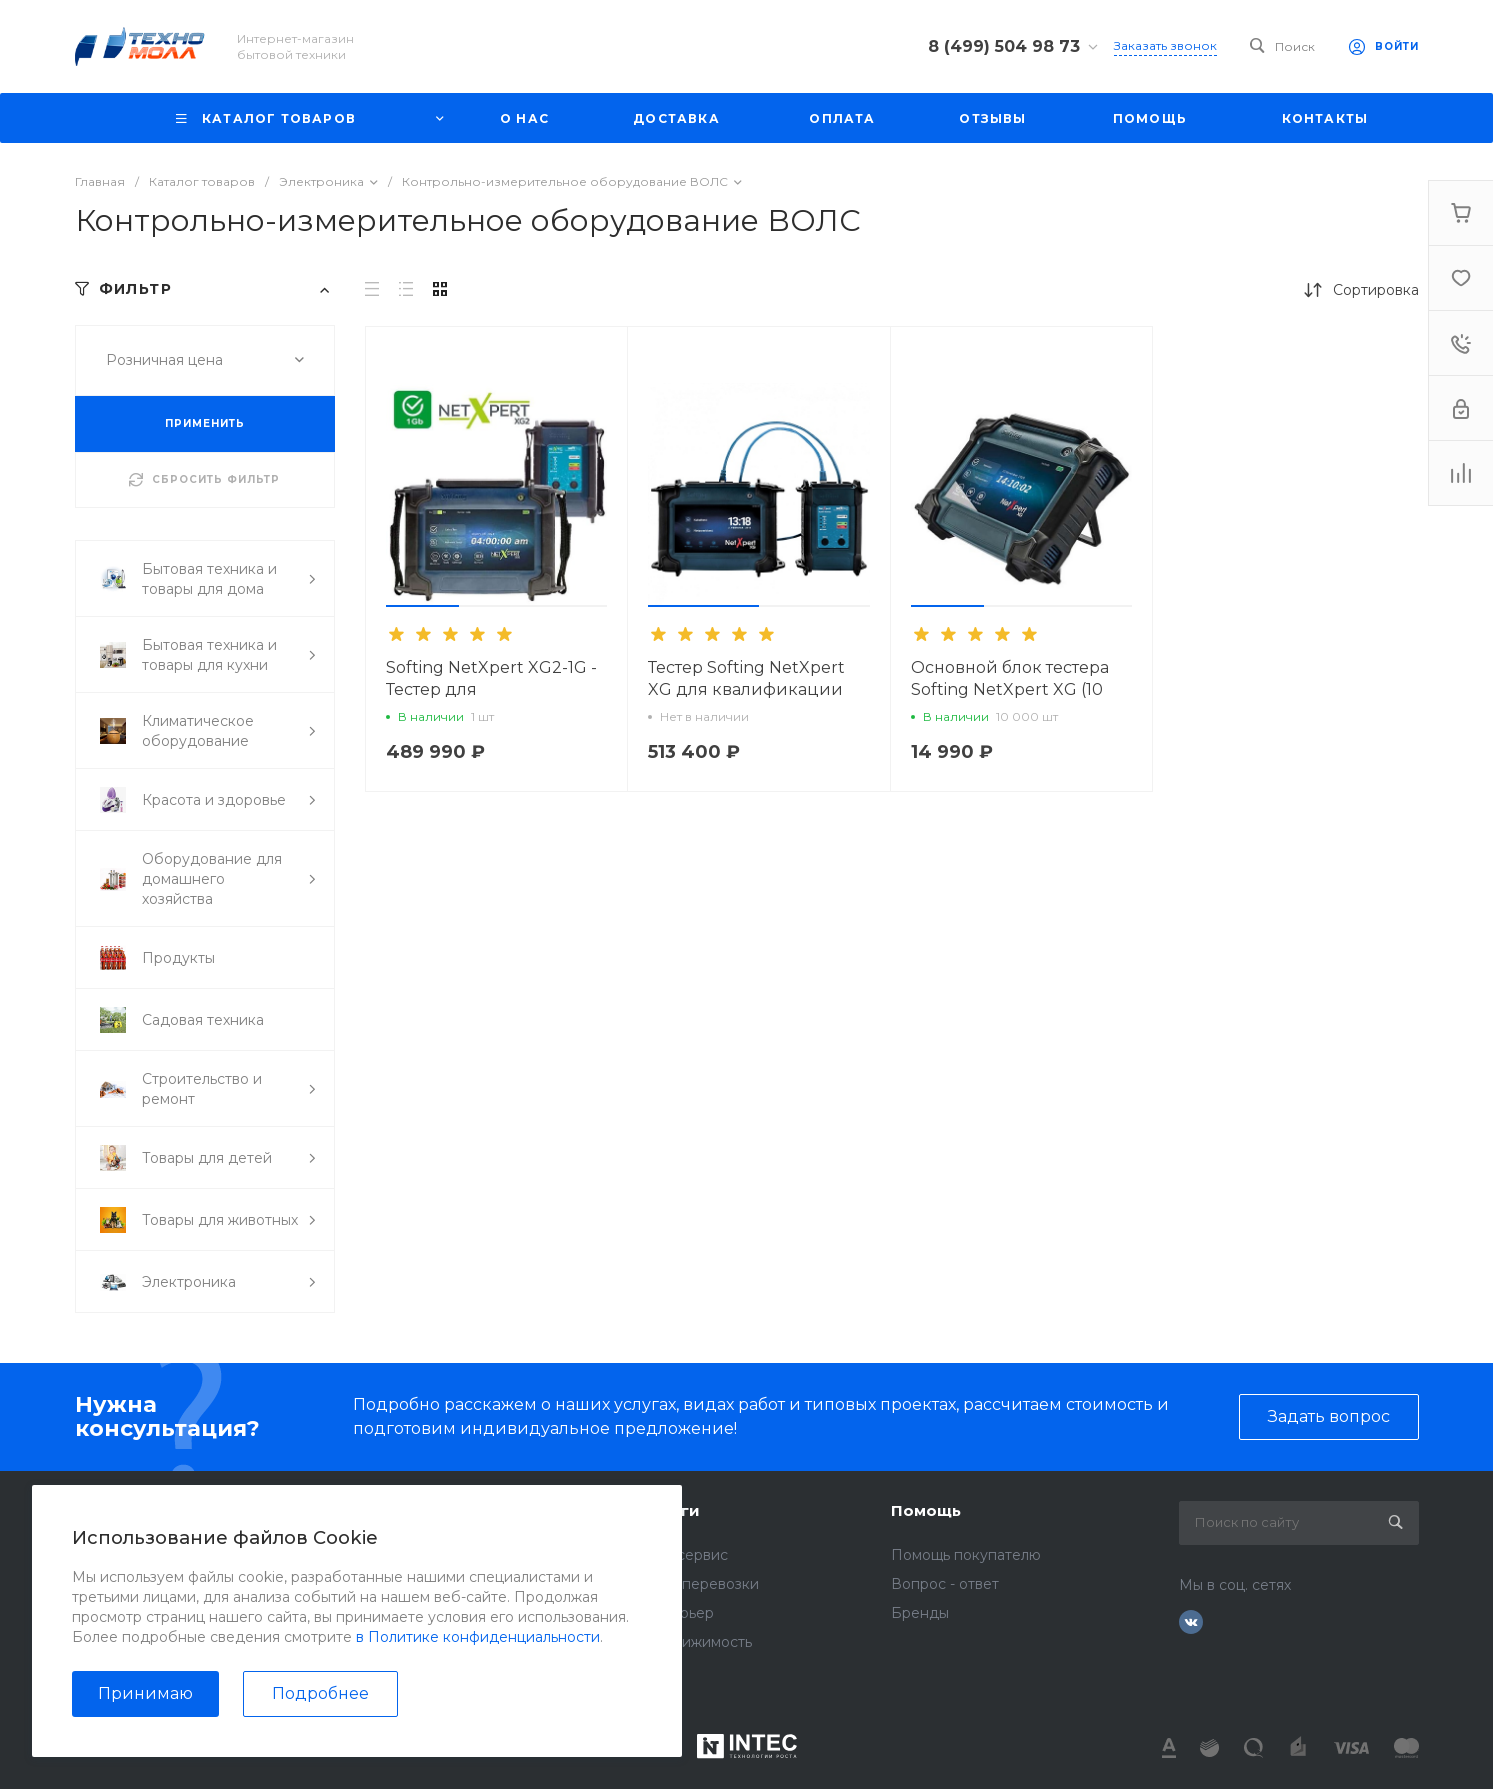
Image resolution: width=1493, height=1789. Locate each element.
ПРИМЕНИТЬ (205, 423)
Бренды (920, 1613)
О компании (446, 1510)
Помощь (926, 1510)
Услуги (671, 1510)
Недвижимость (697, 1642)
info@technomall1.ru (176, 1607)
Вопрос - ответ (945, 1584)
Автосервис (685, 1555)
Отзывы (422, 1555)
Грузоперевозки (701, 1584)
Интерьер (678, 1613)
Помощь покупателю (966, 1555)
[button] (423, 606)
